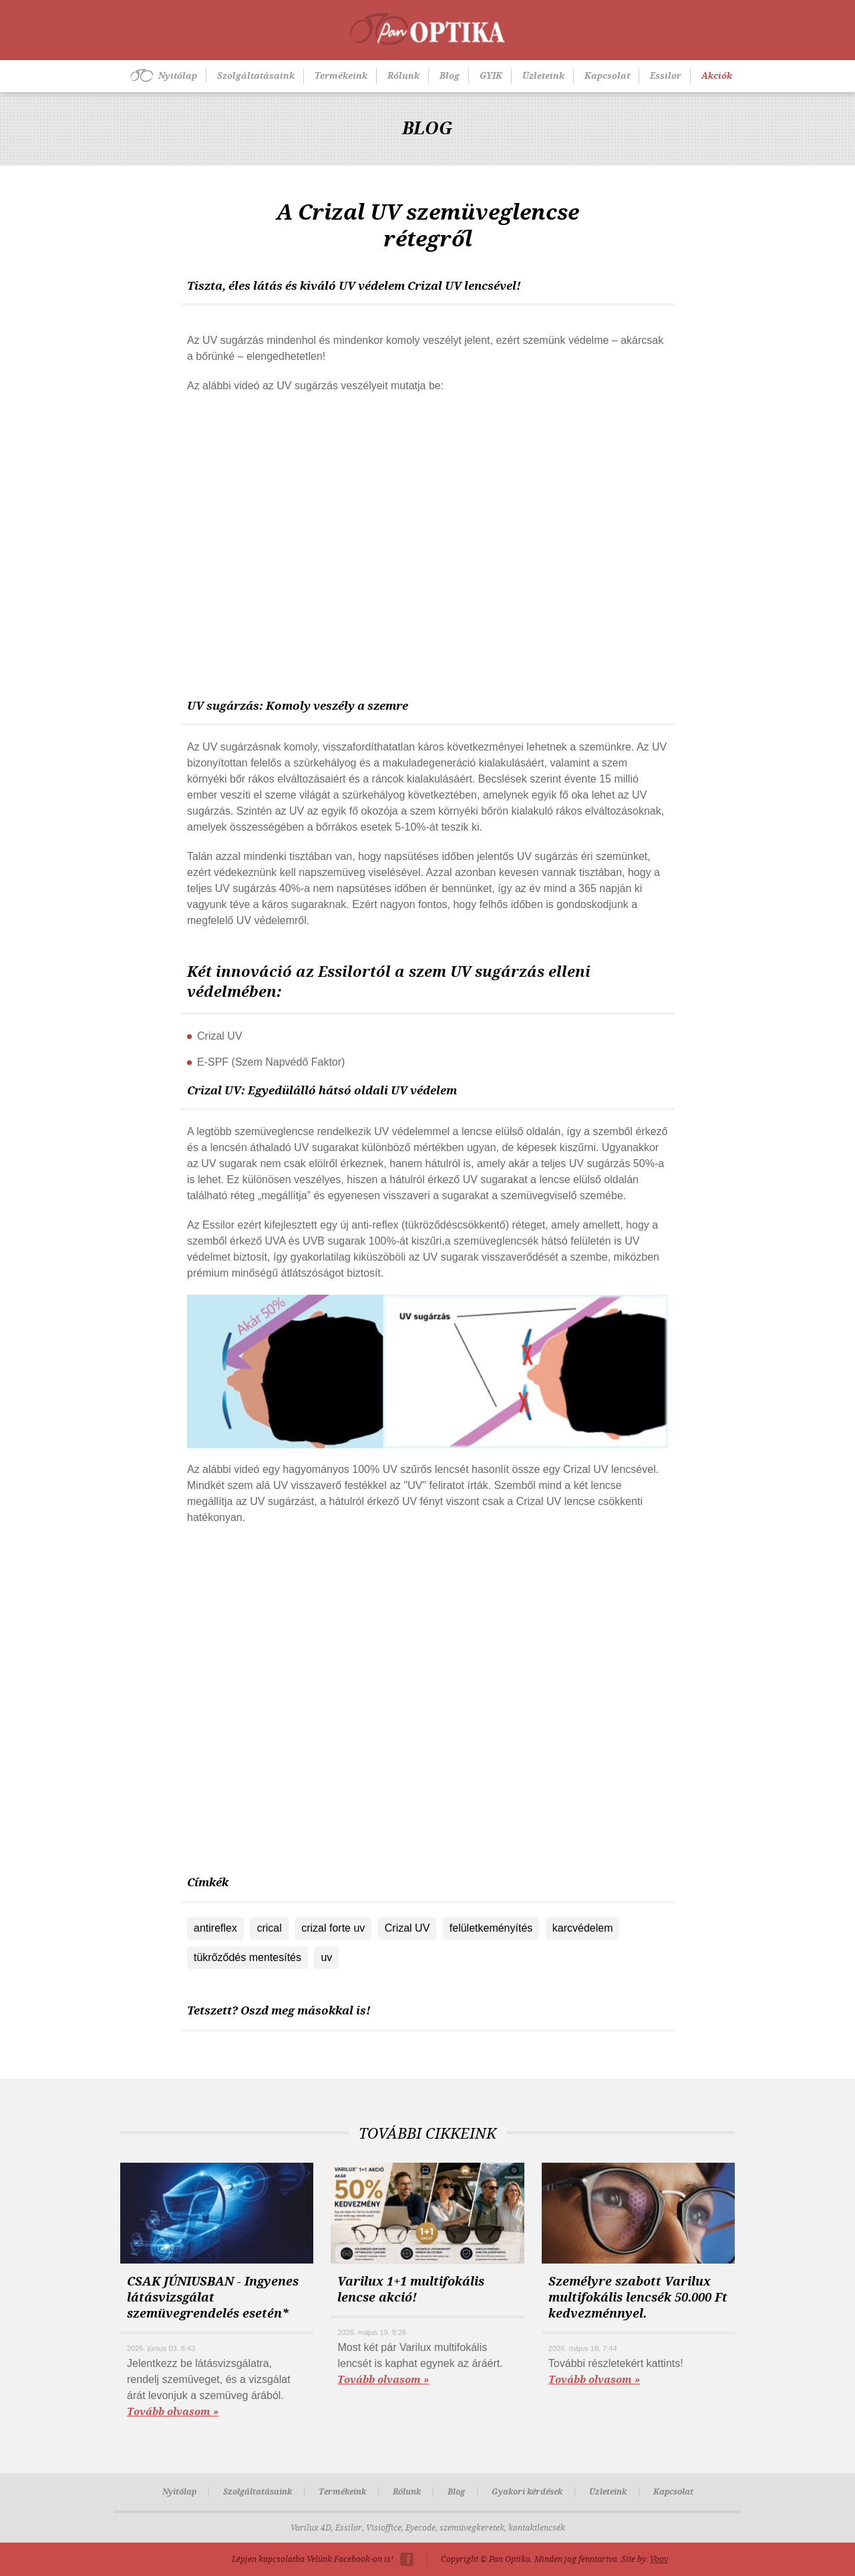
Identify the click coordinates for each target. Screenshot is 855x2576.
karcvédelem (582, 1928)
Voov (659, 2559)
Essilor (665, 76)
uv (326, 1957)
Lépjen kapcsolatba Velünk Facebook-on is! (312, 2559)
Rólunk (403, 76)
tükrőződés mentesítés (247, 1957)
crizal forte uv (333, 1928)
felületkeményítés (491, 1928)
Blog (450, 76)
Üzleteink (543, 76)
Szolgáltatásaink (256, 76)
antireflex (215, 1928)
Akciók (716, 76)
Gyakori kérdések (527, 2492)
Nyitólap (177, 76)
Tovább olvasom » (172, 2412)
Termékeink (341, 76)
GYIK (491, 76)
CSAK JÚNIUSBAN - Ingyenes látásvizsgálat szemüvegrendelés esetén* (213, 2297)
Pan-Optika (427, 29)
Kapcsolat (607, 76)
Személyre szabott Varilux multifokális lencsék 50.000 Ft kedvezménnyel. (637, 2297)
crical (268, 1928)
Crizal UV (407, 1928)
